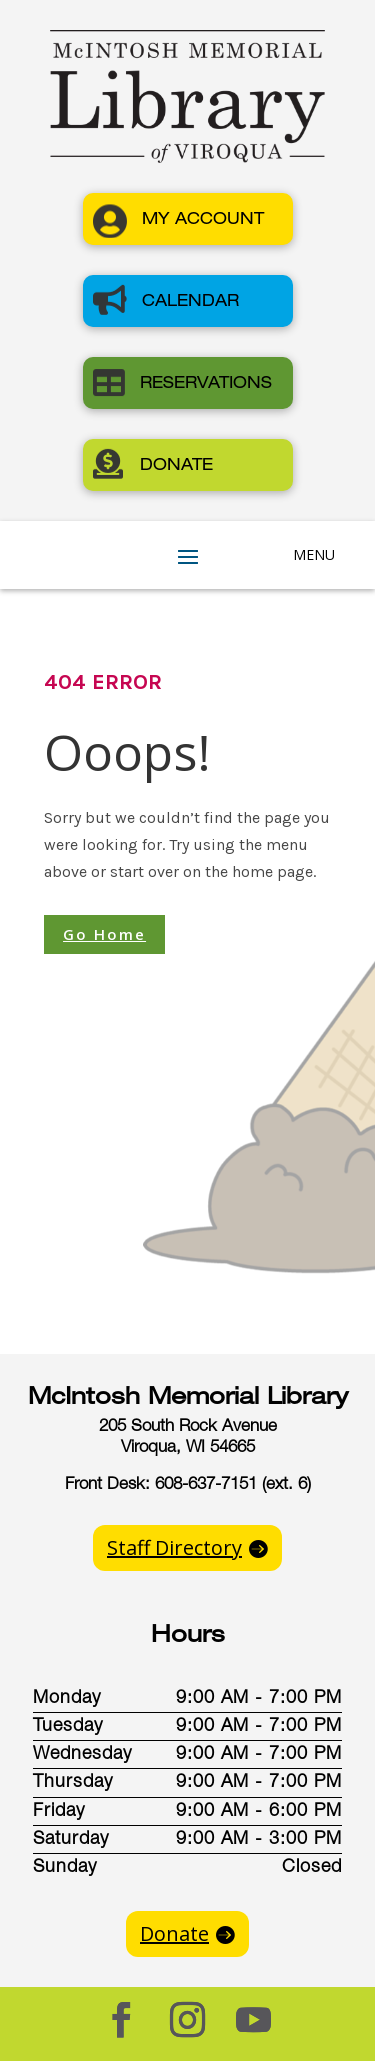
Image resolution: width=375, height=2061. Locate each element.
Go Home (104, 934)
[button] (188, 219)
